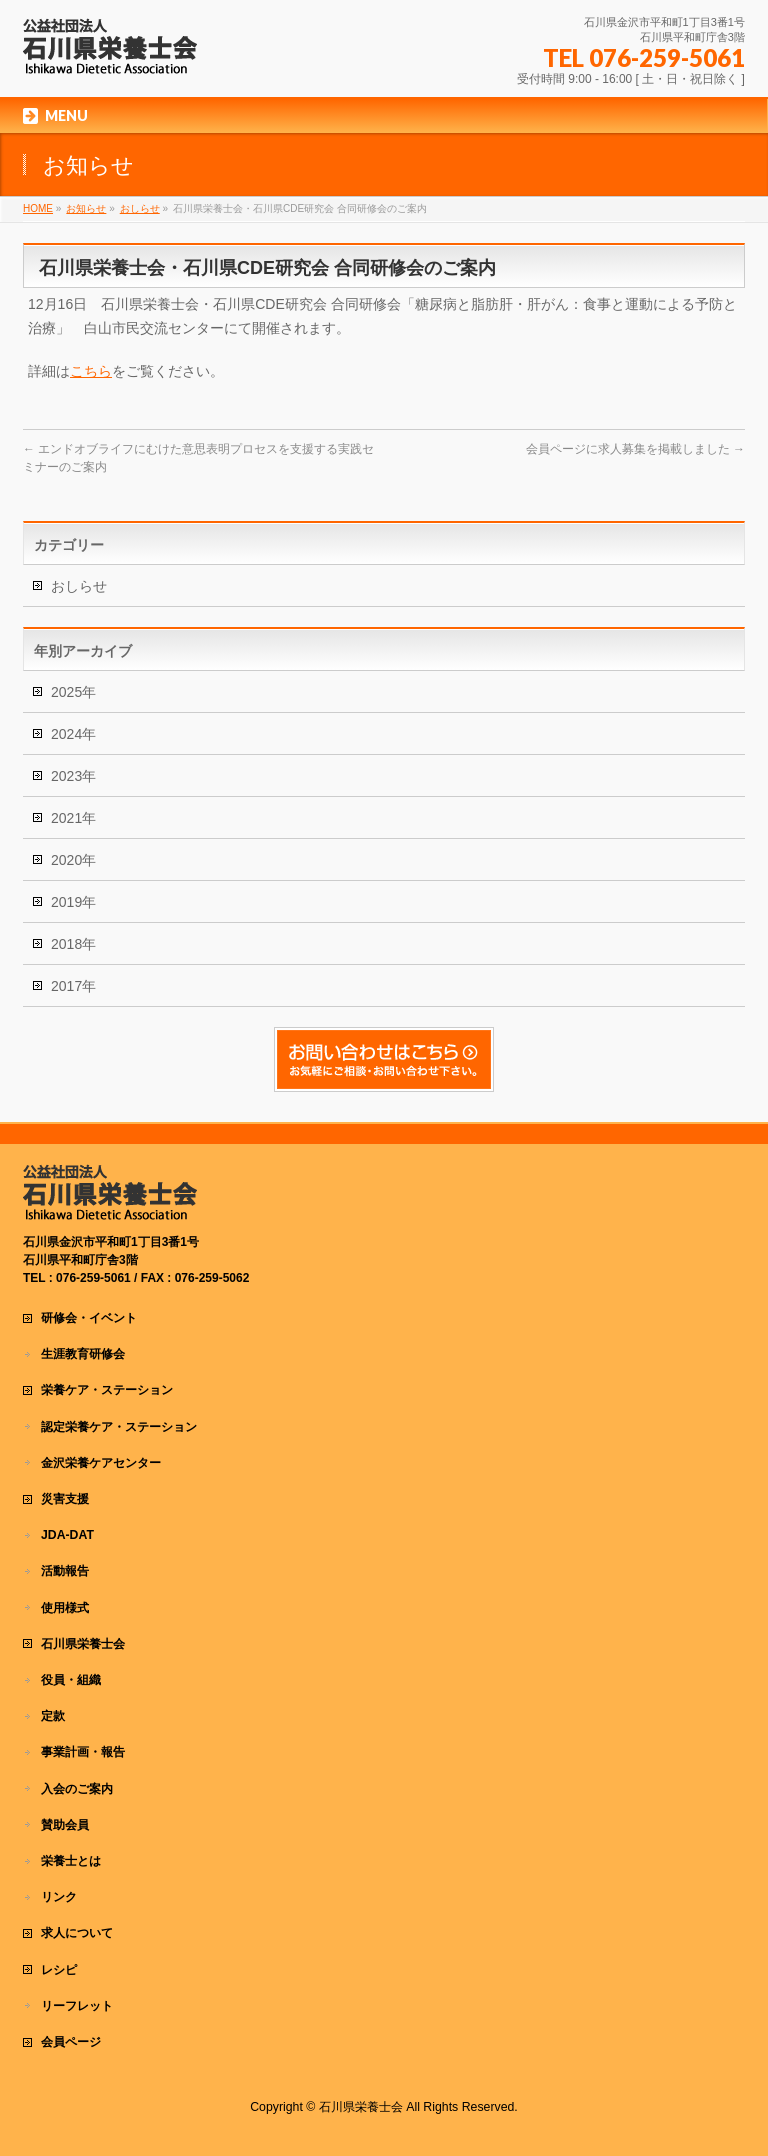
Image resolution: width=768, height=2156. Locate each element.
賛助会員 (65, 1825)
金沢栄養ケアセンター (101, 1463)
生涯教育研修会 (83, 1354)
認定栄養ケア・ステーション (119, 1427)
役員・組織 (71, 1680)
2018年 (73, 944)
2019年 (73, 902)
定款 (53, 1716)
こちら (91, 371)
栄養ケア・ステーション (107, 1390)
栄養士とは (71, 1861)
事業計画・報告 (83, 1752)
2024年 (73, 734)
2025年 (73, 692)
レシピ (59, 1970)
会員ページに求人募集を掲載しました (635, 449)
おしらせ (79, 586)
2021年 (73, 818)
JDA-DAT (67, 1535)
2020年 (73, 860)
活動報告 (65, 1571)
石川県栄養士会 (83, 1644)
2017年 (73, 986)
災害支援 (65, 1499)
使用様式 (65, 1608)
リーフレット (77, 2006)
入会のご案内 (77, 1789)
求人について (77, 1933)
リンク (59, 1897)
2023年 (73, 776)
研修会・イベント (89, 1318)
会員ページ (71, 2042)
